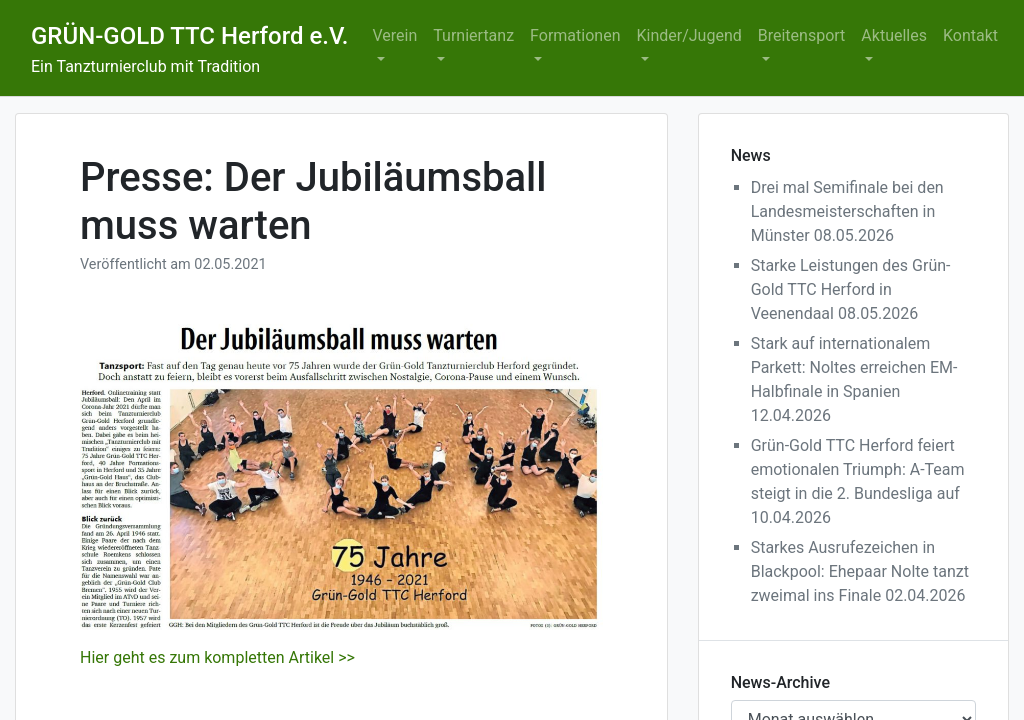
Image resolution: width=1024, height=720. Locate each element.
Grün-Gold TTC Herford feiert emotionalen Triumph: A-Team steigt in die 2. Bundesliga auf (858, 469)
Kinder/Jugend (688, 35)
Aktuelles (894, 35)
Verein (395, 35)
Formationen (575, 35)
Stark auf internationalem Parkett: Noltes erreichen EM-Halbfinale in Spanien (854, 367)
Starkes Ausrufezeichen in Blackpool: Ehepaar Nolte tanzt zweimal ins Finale (860, 571)
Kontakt (970, 35)
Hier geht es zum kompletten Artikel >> (217, 657)
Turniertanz (473, 35)
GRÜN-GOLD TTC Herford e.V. (190, 36)
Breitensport (802, 35)
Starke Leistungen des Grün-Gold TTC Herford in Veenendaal (851, 289)
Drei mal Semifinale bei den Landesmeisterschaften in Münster (847, 211)
